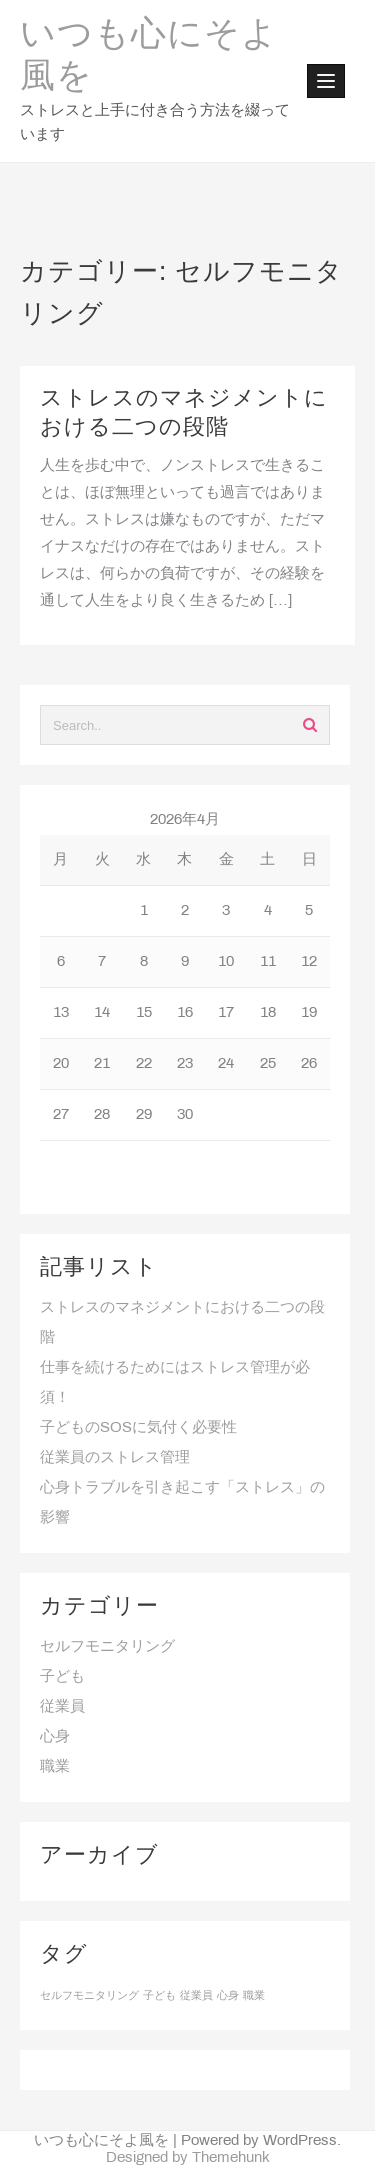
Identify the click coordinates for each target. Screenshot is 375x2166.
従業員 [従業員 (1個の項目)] (196, 1996)
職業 (55, 1767)
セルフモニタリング (107, 1647)
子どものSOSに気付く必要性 (138, 1428)
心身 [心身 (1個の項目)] (228, 1996)
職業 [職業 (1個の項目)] (254, 1996)
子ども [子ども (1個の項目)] (159, 1996)
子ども (62, 1677)
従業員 (62, 1707)
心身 (55, 1737)
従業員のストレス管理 (115, 1458)
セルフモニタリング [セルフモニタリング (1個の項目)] (89, 1996)
